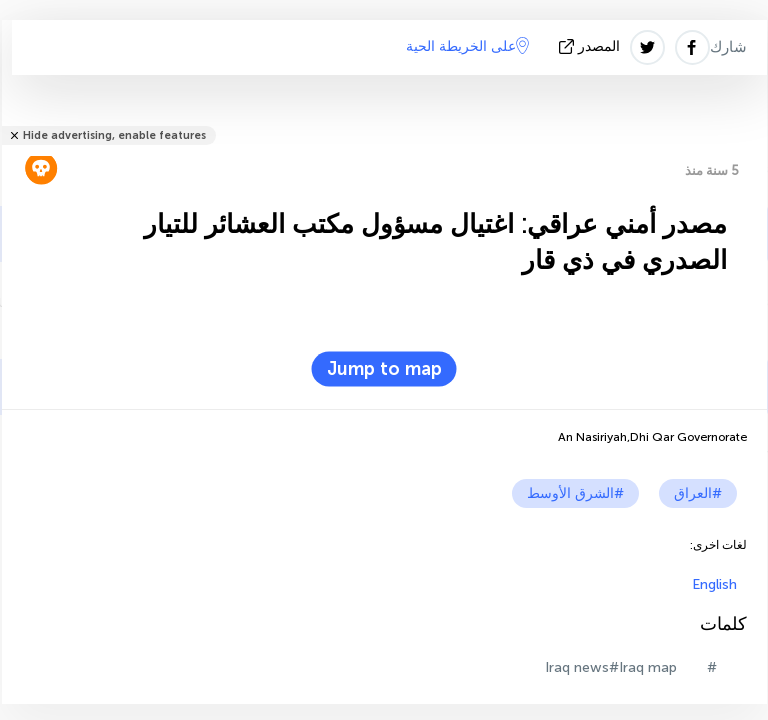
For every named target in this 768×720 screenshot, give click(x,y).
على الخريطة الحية (467, 46)
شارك (728, 47)
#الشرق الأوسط (575, 493)
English (714, 584)
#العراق (698, 493)
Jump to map (384, 369)
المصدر (591, 46)
